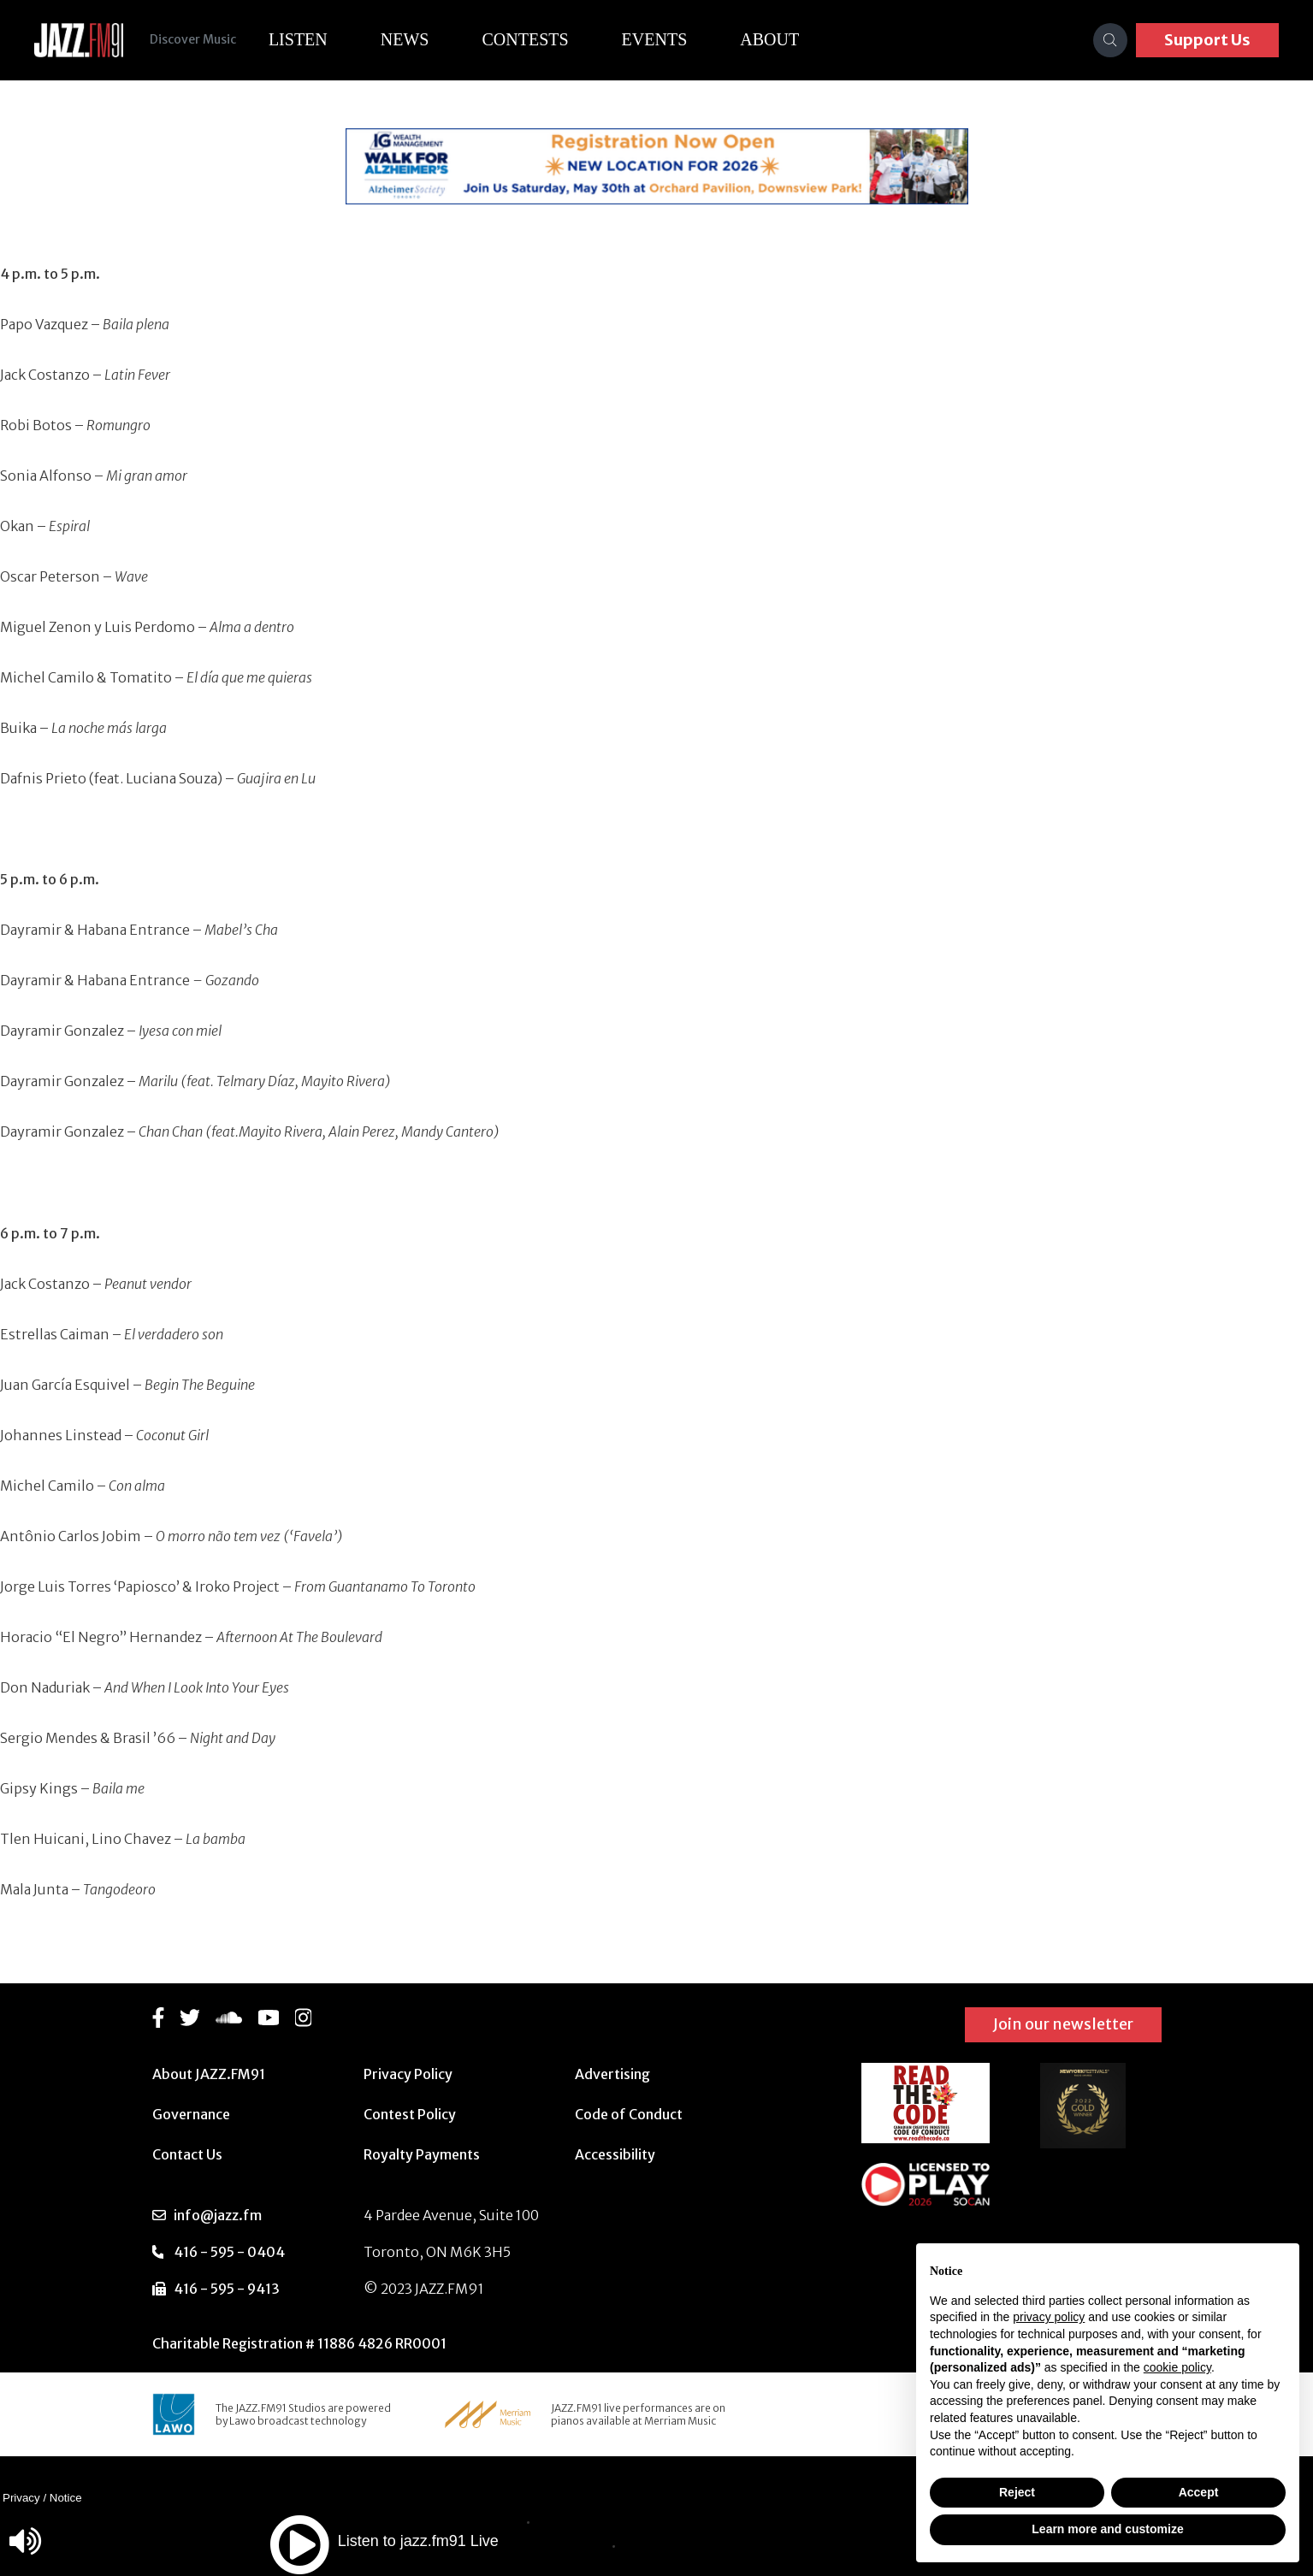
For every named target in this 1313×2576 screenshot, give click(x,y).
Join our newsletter (1063, 2024)
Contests (526, 39)
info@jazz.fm (218, 2215)
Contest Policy (410, 2114)
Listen (298, 39)
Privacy (21, 2497)
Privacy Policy (408, 2074)
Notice (66, 2497)
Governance (191, 2114)
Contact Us (187, 2154)
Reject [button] (1017, 2492)
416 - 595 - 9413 (227, 2288)
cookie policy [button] (1177, 2367)
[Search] (1110, 40)
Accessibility (615, 2154)
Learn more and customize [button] (1107, 2529)
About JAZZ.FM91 (208, 2074)
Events (656, 39)
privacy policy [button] (1049, 2317)
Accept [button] (1199, 2492)
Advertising (612, 2074)
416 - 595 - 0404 (229, 2251)
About (771, 39)
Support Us (1207, 40)
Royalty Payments (422, 2154)
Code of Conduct (629, 2114)
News (405, 39)
